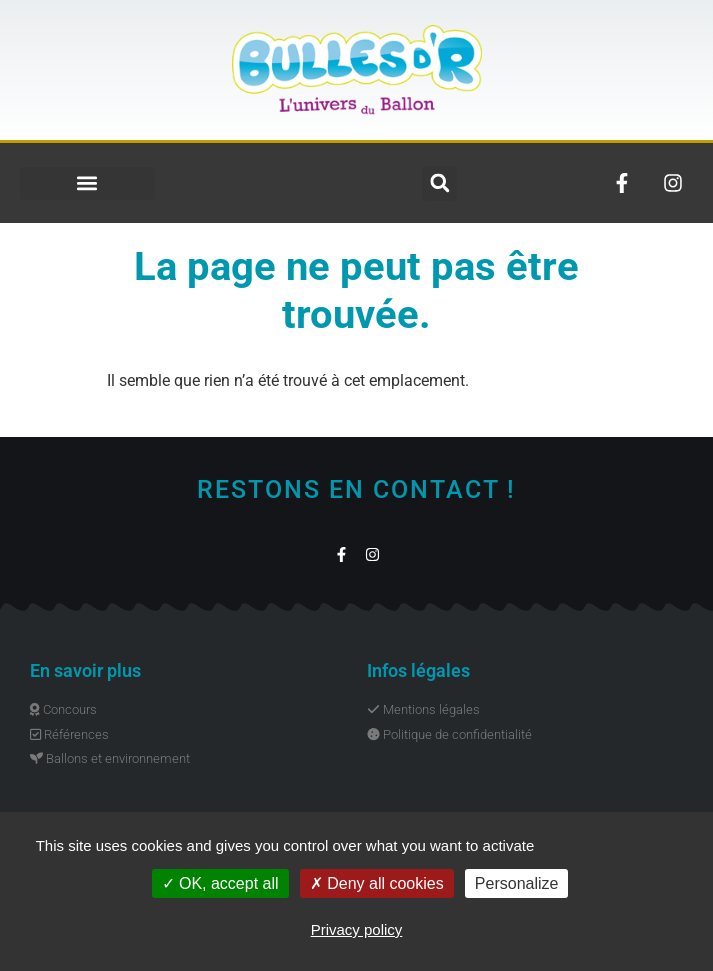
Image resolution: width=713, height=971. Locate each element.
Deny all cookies (377, 883)
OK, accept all (220, 883)
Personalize (517, 883)
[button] (87, 183)
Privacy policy (357, 929)
